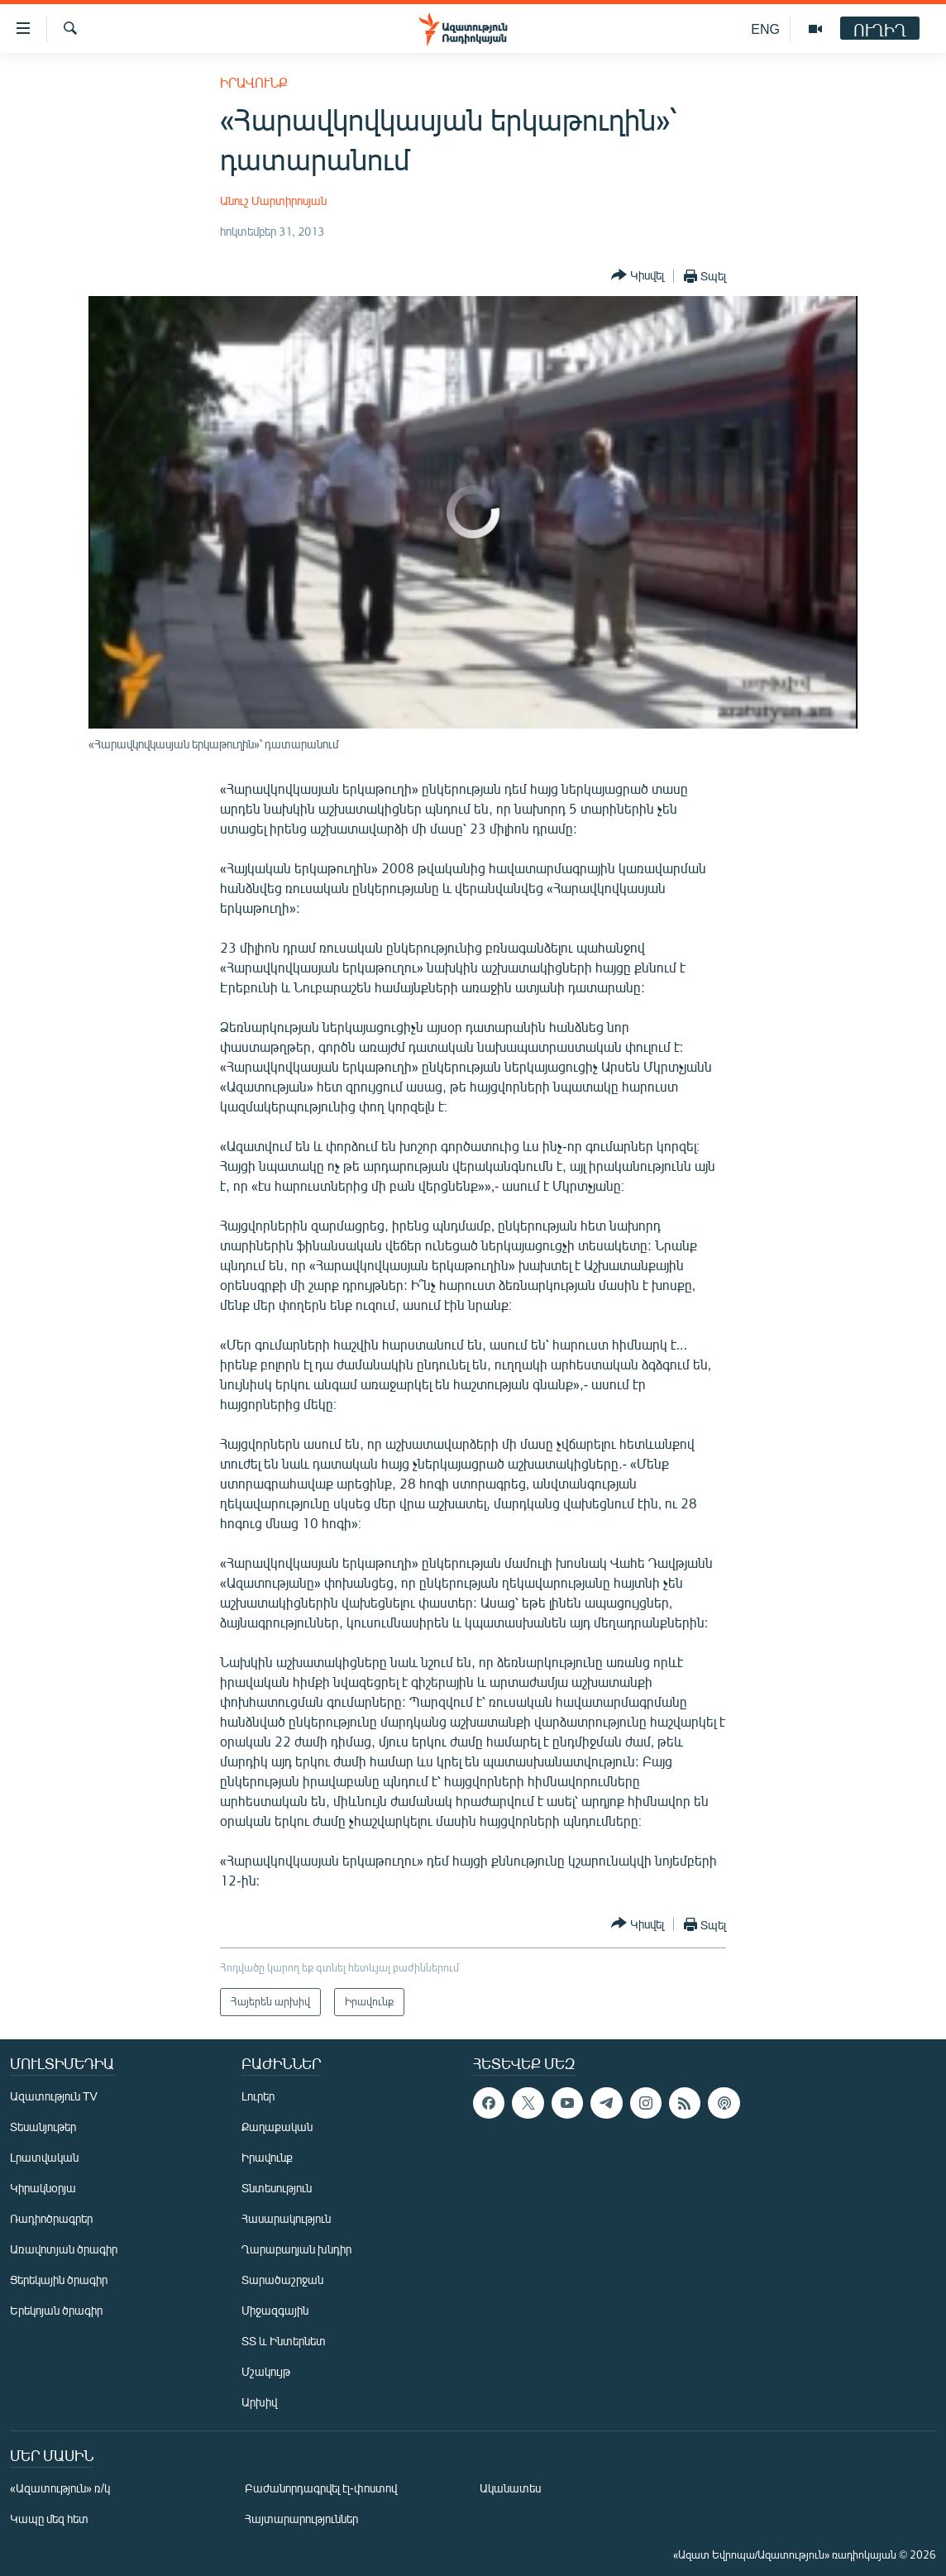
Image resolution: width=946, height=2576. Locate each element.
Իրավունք (254, 82)
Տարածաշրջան (282, 2280)
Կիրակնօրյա (43, 2188)
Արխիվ (259, 2402)
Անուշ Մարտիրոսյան (273, 201)
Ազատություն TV (54, 2096)
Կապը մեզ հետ (49, 2518)
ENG (765, 28)
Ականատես (510, 2488)
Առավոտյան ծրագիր (63, 2249)
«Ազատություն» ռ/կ (60, 2488)
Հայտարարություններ (301, 2518)
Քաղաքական (277, 2127)
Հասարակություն (286, 2218)
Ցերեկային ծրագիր (59, 2280)
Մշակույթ (265, 2371)
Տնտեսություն (276, 2188)
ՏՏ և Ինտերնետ (283, 2341)
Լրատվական (44, 2157)
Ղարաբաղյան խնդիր (296, 2249)
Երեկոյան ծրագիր (56, 2310)
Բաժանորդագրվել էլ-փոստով (321, 2488)
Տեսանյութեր (43, 2127)
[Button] (637, 276)
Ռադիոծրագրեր (51, 2218)
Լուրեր (258, 2096)
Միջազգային (274, 2310)
